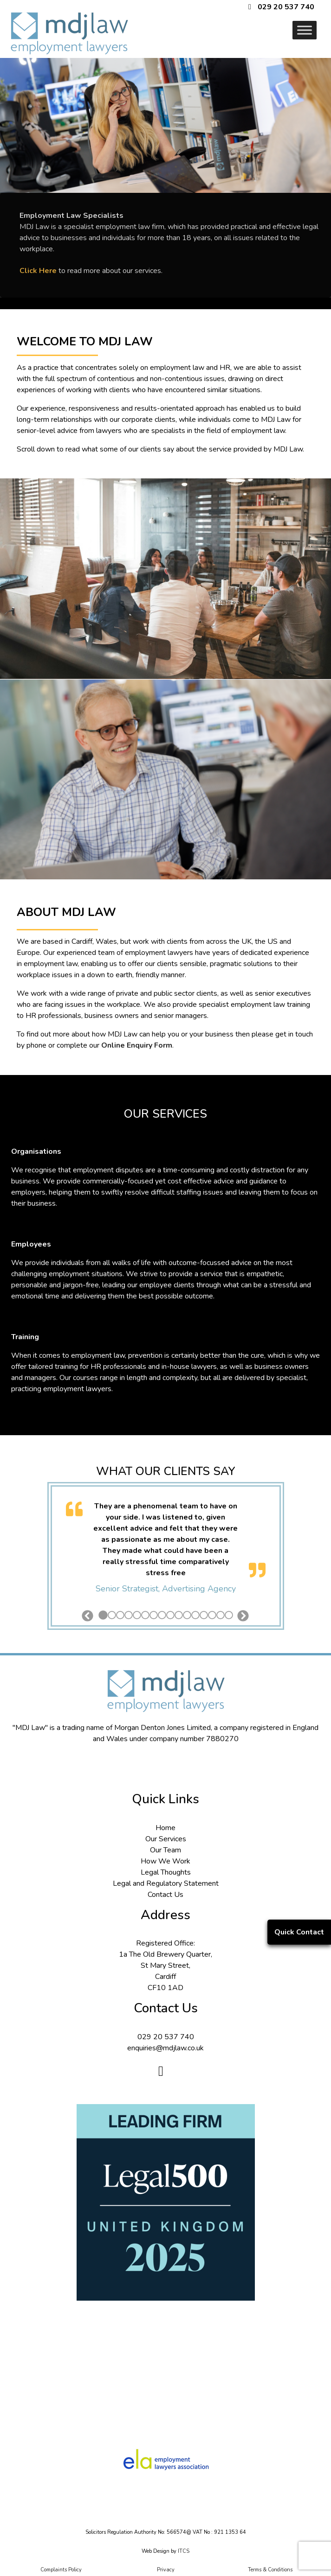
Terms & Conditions (270, 2569)
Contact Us (165, 1894)
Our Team (165, 1850)
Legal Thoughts (166, 1872)
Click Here (38, 271)
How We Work (165, 1861)
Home (165, 1828)
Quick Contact (299, 1932)
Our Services (165, 1839)
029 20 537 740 (286, 7)
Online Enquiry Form (136, 1045)
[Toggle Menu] (304, 29)
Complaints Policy (61, 2569)
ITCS (183, 2551)
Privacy (166, 2569)
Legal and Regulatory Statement (166, 1883)
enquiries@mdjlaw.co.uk (165, 2048)
